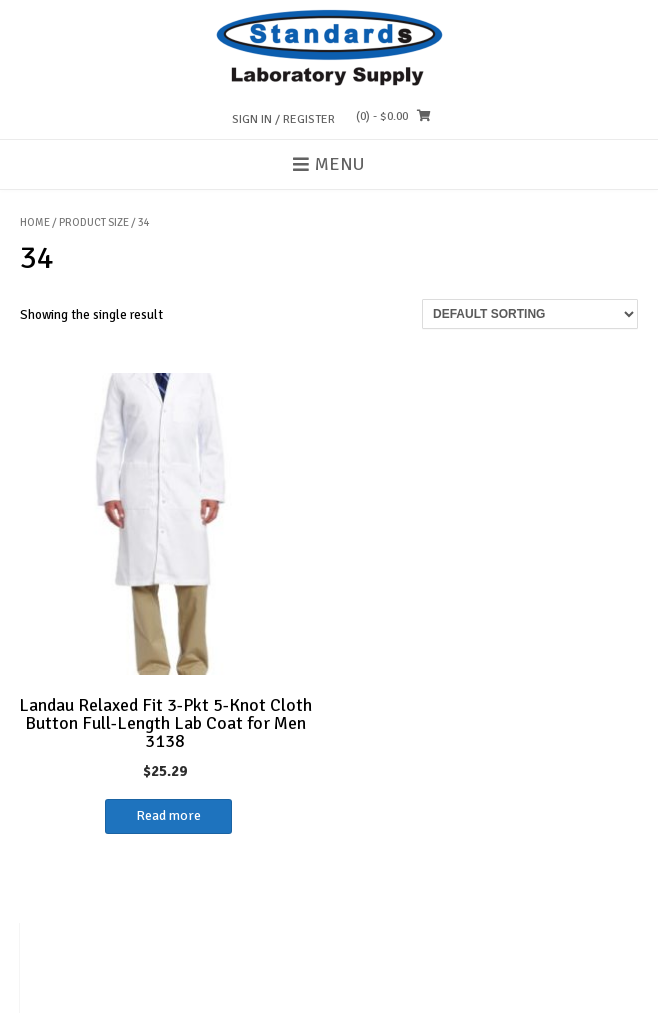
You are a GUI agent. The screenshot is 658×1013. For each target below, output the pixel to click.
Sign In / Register (283, 119)
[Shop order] (530, 314)
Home (35, 222)
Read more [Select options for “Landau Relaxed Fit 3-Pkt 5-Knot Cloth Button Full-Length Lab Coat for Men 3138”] (168, 815)
